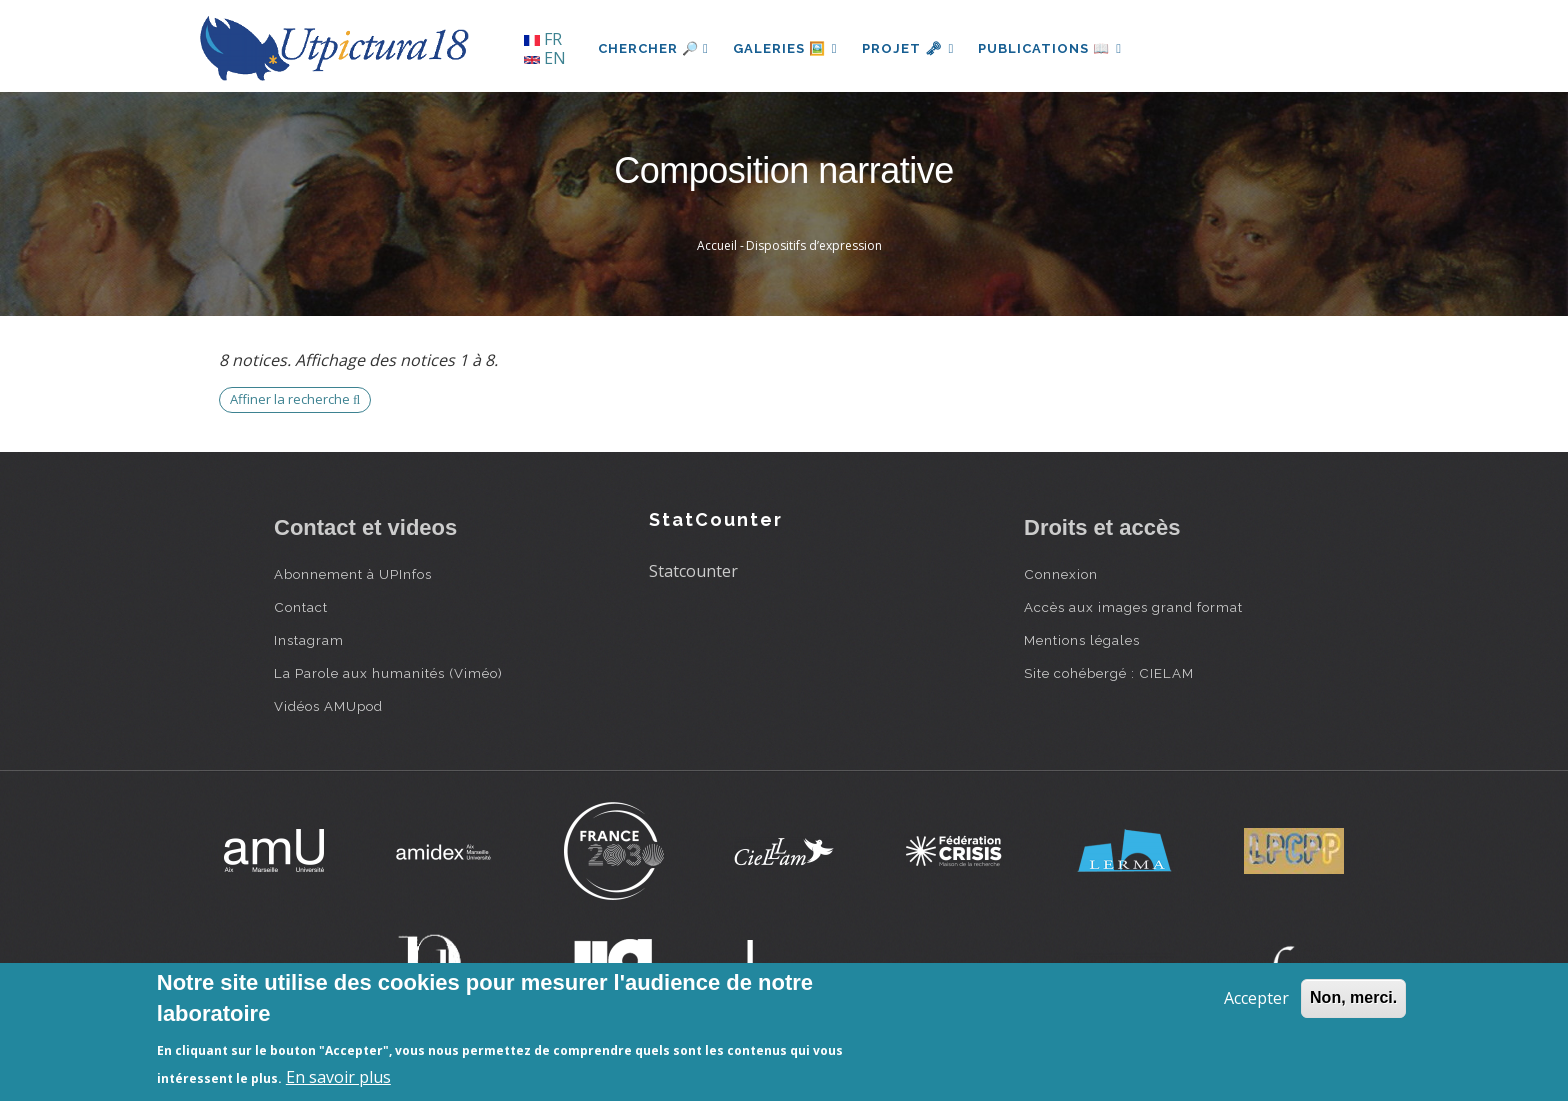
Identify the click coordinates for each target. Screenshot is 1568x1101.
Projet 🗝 (908, 48)
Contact (301, 607)
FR (543, 39)
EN (545, 58)
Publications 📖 (1050, 48)
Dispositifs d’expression (814, 245)
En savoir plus (338, 1077)
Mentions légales (1082, 640)
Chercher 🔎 (653, 48)
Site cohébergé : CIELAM (1109, 673)
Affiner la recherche (295, 399)
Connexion (1061, 574)
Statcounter (693, 571)
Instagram (309, 640)
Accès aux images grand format (1133, 607)
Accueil (717, 245)
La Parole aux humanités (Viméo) (388, 673)
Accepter (1256, 998)
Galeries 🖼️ (785, 48)
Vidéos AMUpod (328, 706)
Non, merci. (1353, 997)
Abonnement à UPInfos (353, 574)
